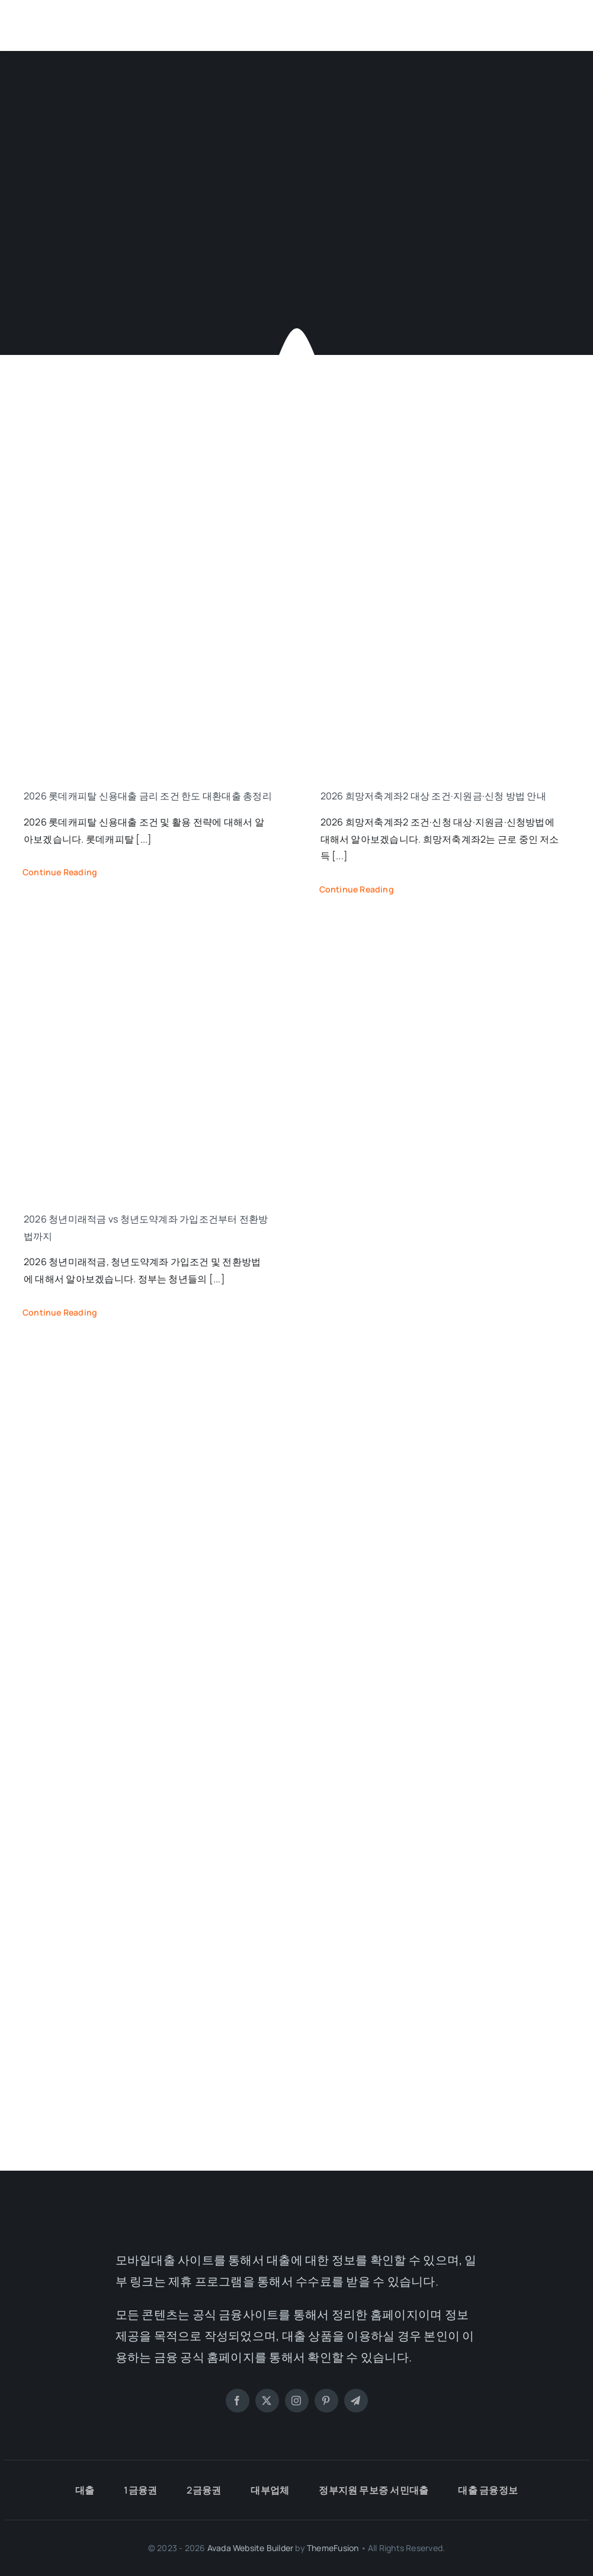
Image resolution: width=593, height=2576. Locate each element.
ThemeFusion (332, 2547)
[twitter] (267, 2400)
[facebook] (237, 2400)
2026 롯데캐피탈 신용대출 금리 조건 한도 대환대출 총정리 (148, 795)
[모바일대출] (80, 16)
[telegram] (356, 2400)
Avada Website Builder (250, 2547)
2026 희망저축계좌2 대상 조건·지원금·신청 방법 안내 (433, 795)
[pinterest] (326, 2400)
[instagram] (297, 2400)
